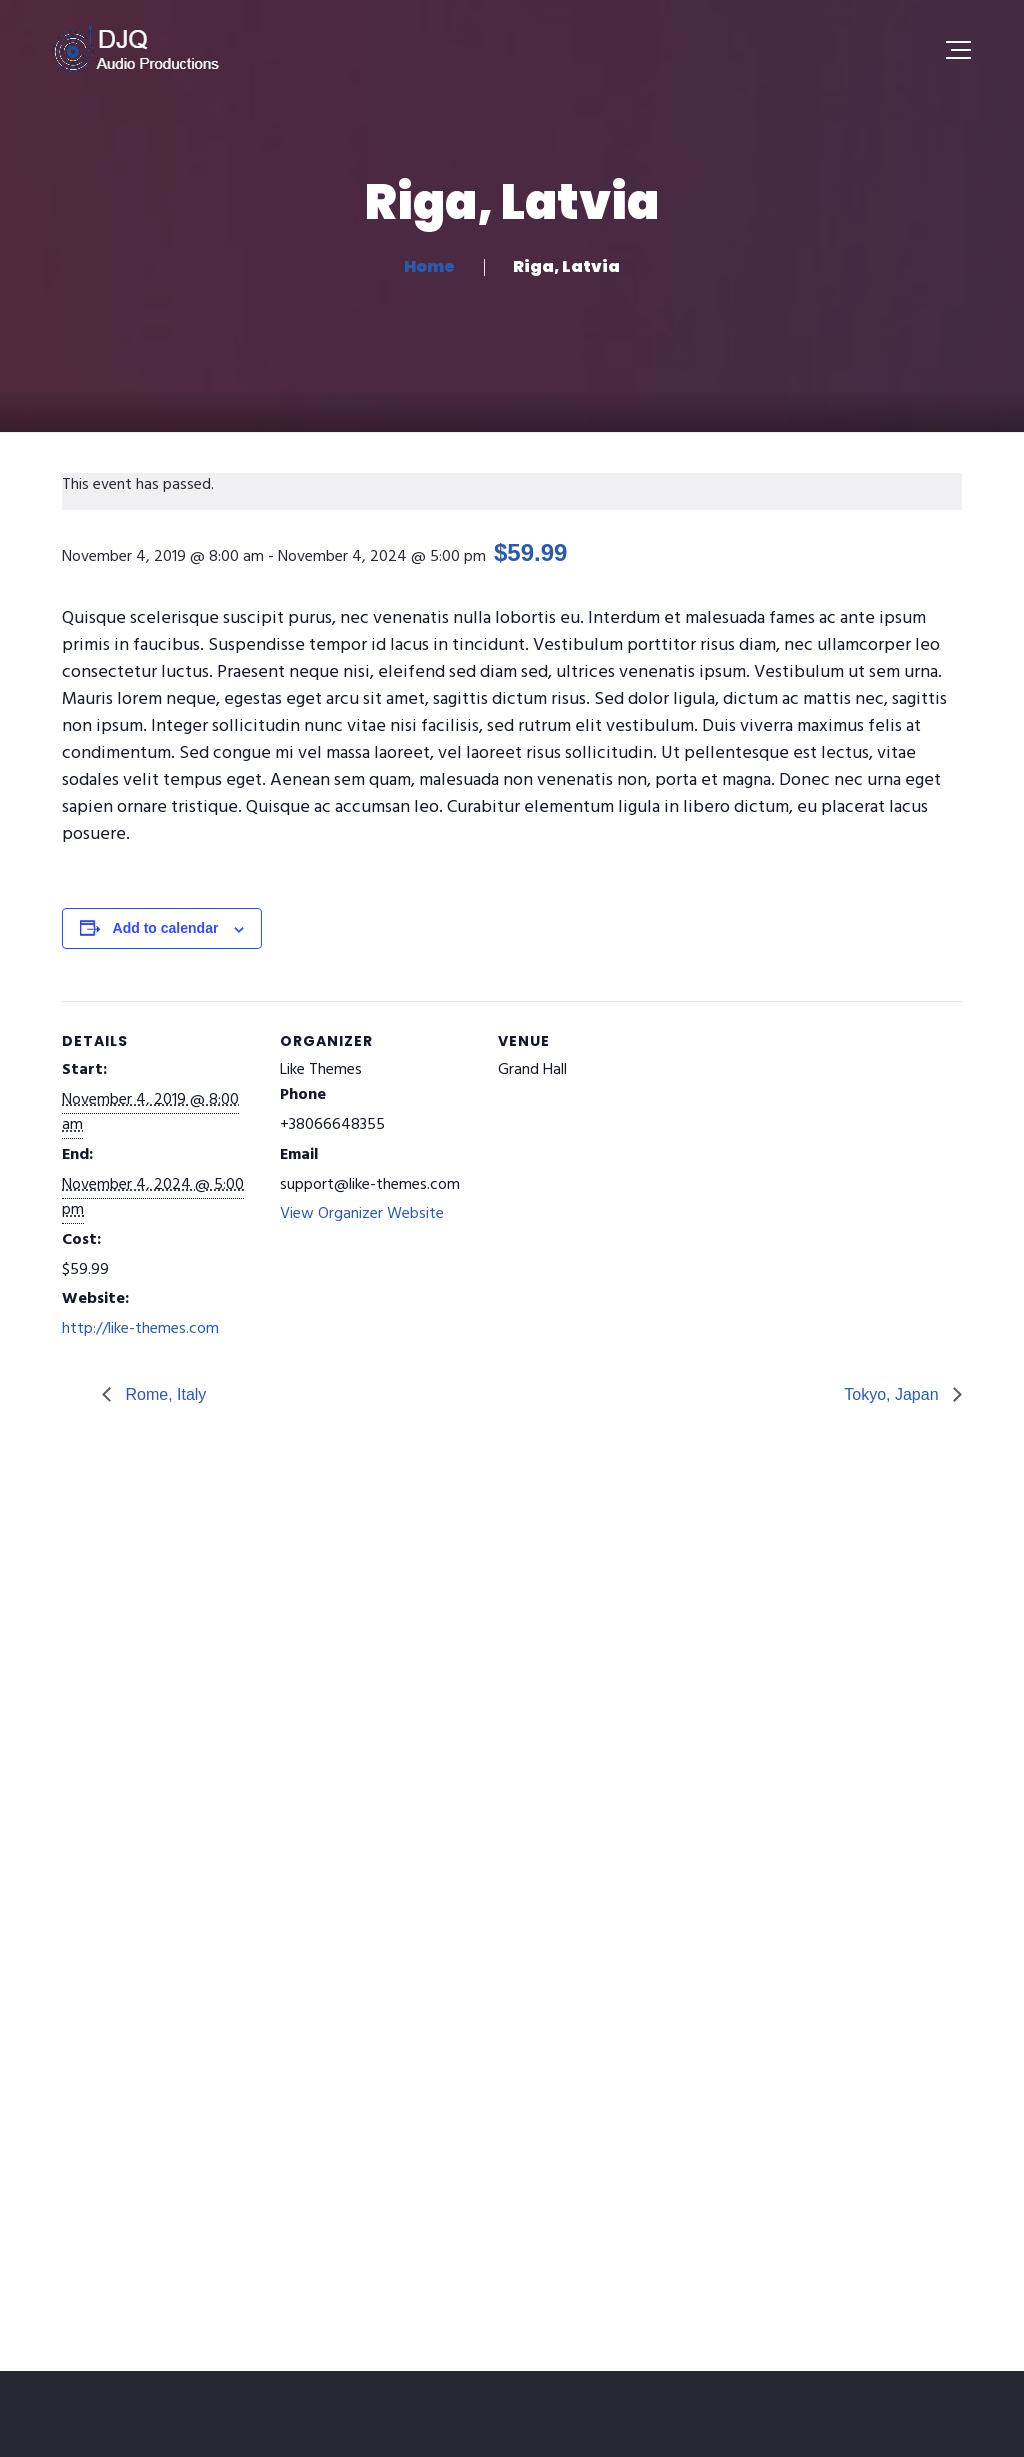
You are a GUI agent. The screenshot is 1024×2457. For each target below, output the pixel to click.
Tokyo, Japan (893, 1394)
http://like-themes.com (140, 1329)
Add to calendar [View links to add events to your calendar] (166, 928)
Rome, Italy (163, 1394)
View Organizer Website (362, 1214)
